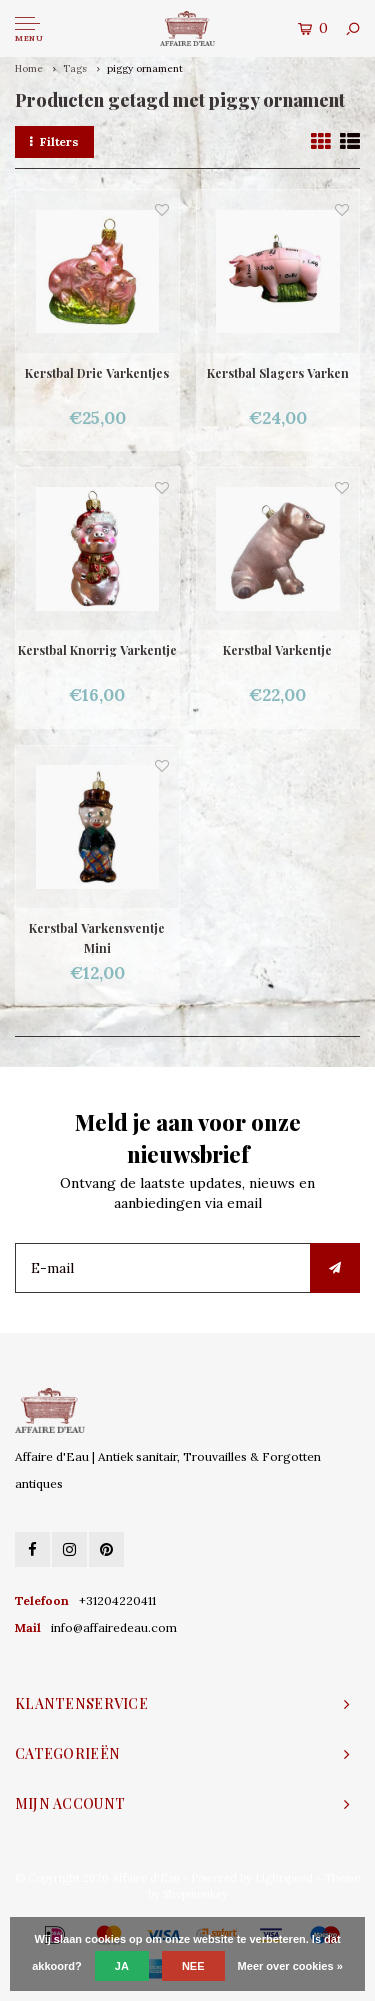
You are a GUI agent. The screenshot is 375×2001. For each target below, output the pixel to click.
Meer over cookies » (290, 1966)
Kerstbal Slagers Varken (278, 373)
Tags (75, 68)
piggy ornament (145, 68)
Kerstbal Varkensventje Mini (97, 938)
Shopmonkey (195, 1894)
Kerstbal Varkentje (277, 650)
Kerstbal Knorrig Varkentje (97, 650)
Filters (54, 141)
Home (29, 68)
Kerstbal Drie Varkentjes (97, 373)
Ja (122, 1966)
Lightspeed (284, 1878)
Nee (193, 1966)
